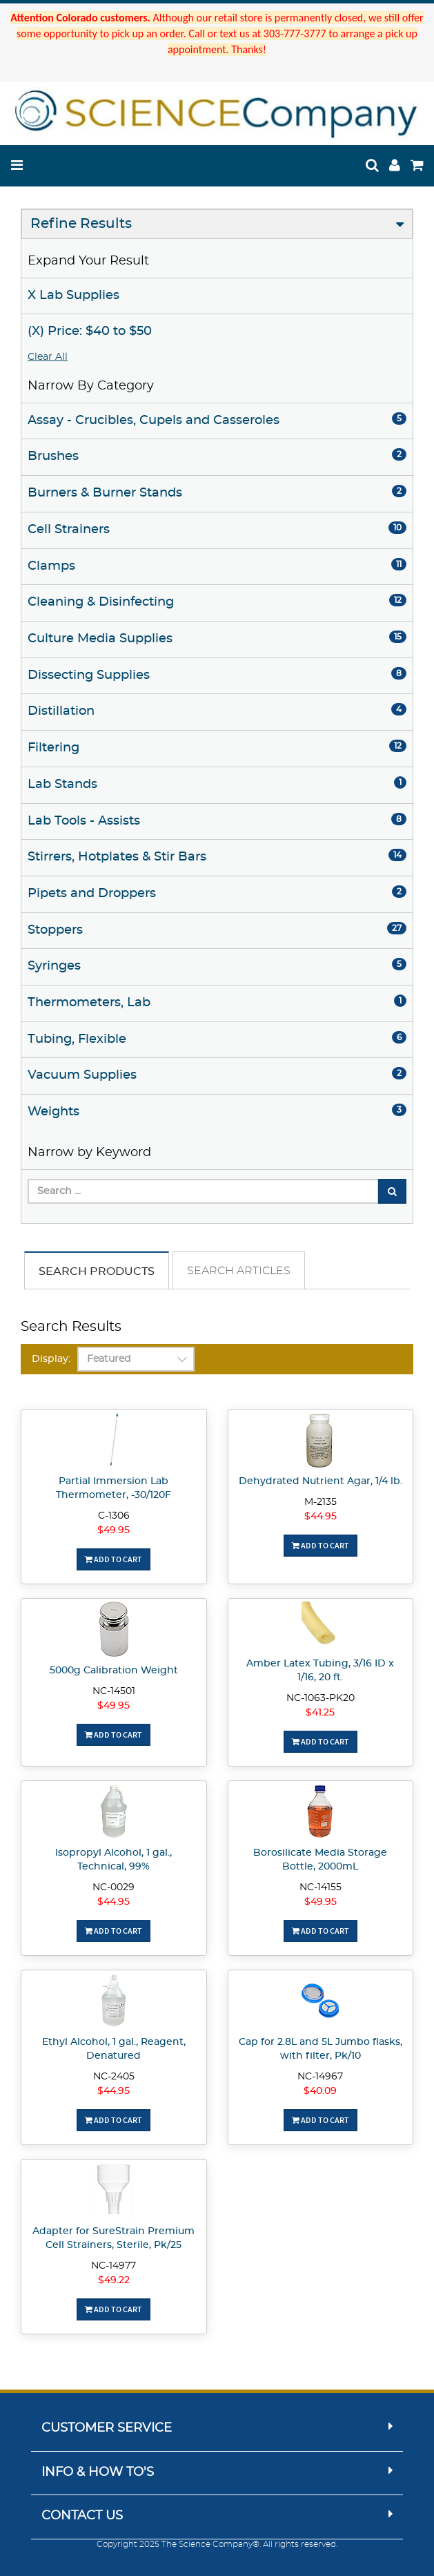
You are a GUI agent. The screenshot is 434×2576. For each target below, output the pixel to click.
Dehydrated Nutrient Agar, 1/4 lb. (320, 1481)
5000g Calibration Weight (114, 1670)
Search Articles (238, 1270)
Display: (51, 1359)
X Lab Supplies (73, 295)
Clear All (48, 357)
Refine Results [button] (81, 224)
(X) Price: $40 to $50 (90, 331)
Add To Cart (113, 1559)
